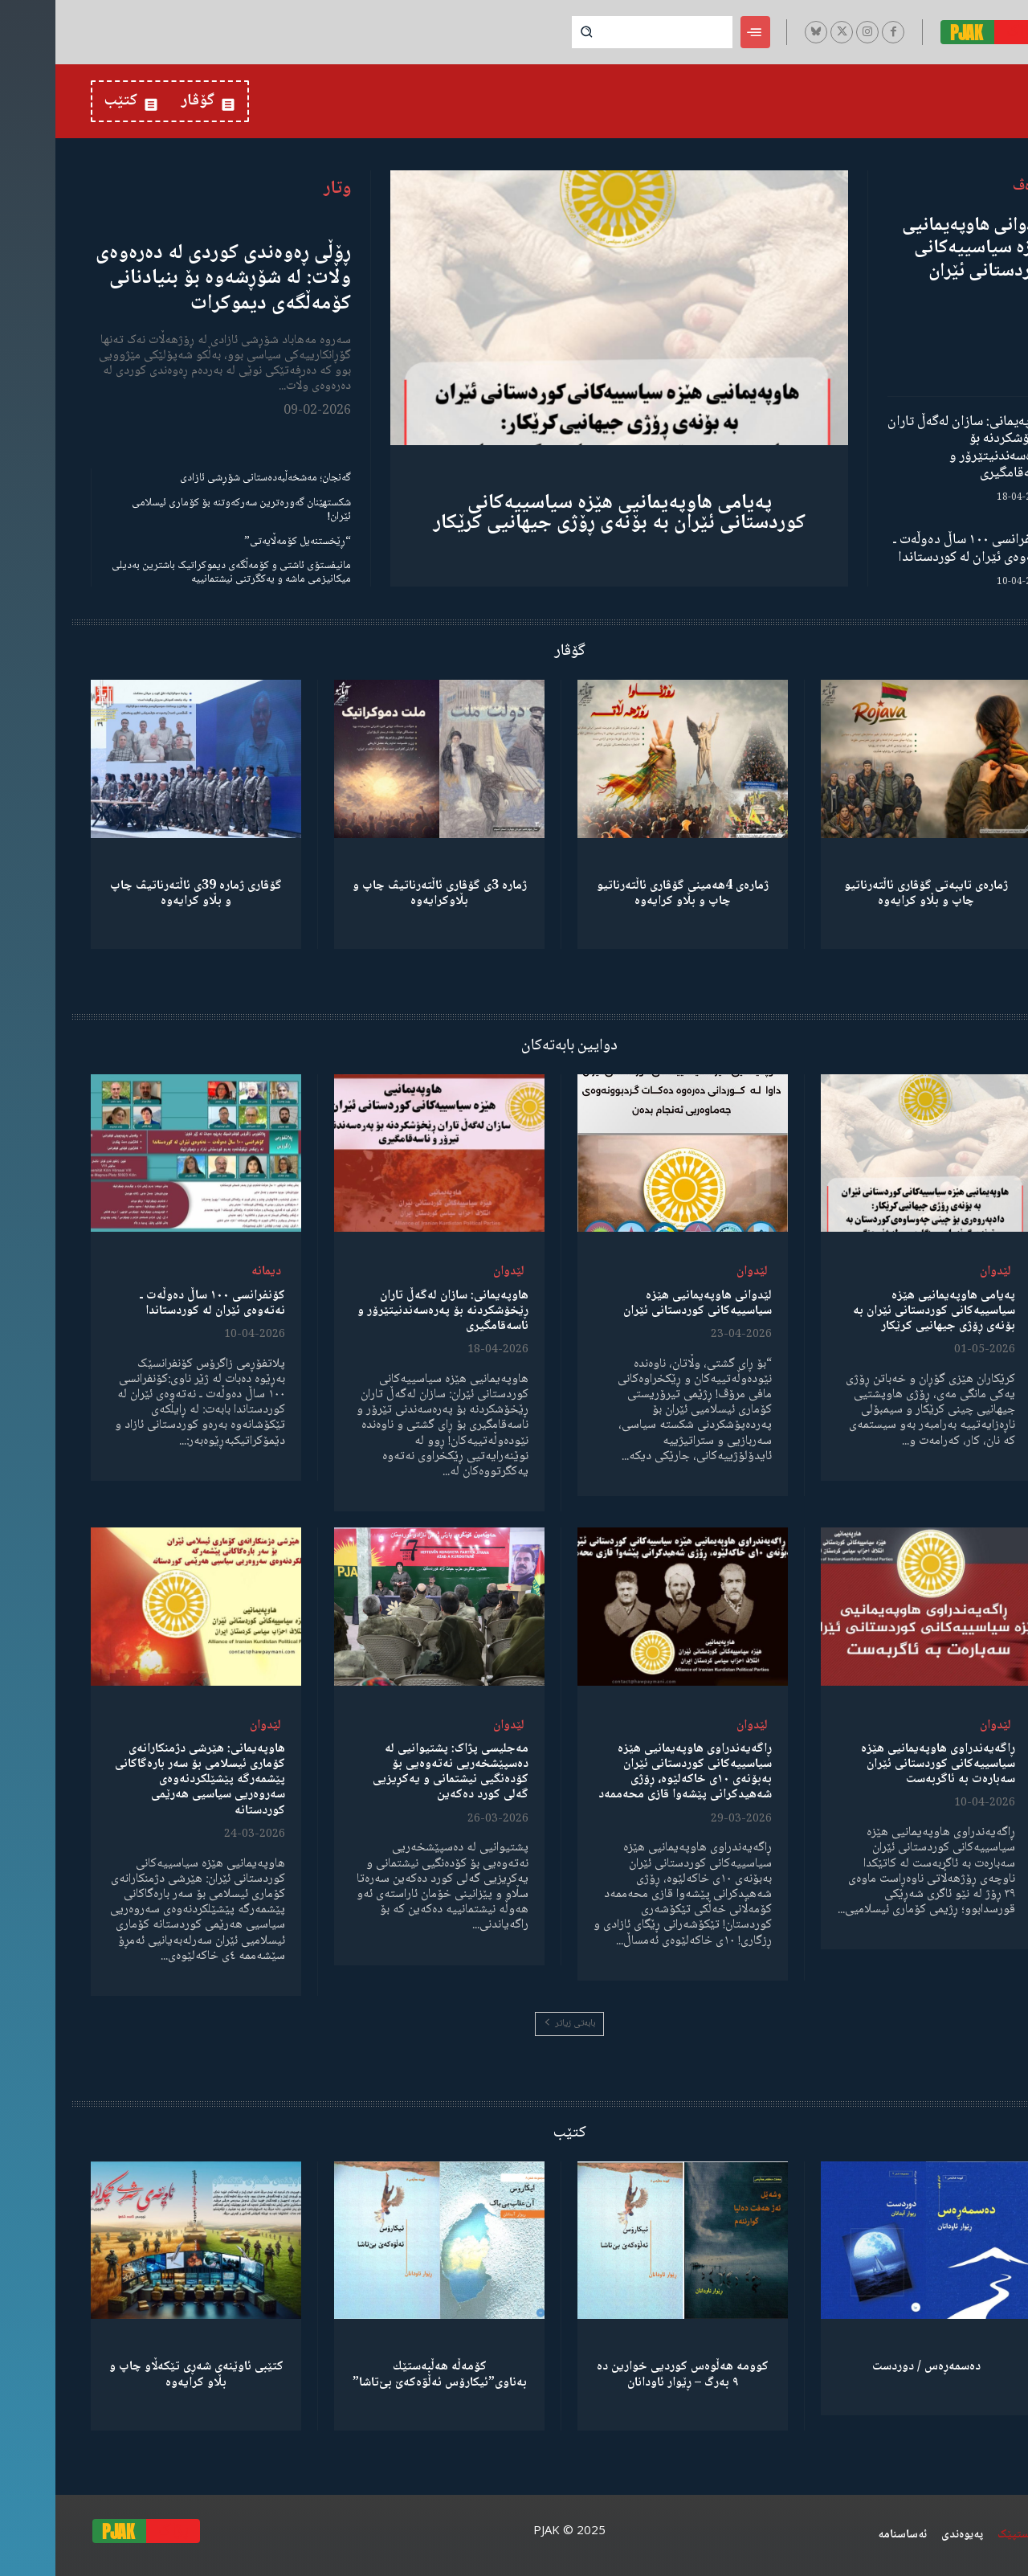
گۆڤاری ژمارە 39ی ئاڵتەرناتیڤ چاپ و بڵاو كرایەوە (140, 893)
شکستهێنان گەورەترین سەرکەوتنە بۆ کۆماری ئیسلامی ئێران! (186, 509)
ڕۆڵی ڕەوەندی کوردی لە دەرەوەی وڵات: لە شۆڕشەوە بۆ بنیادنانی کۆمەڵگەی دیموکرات (168, 278)
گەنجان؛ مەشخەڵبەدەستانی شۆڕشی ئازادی (210, 478)
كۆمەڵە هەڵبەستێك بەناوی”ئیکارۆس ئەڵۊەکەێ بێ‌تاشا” (384, 2374)
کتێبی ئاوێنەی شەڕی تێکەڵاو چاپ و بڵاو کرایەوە (141, 2374)
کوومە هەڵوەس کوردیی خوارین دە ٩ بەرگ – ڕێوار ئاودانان (627, 2374)
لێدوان (940, 1271)
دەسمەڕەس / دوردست (871, 2367)
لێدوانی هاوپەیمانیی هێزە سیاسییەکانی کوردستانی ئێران (919, 248)
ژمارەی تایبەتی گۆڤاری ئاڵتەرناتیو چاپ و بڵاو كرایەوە (871, 893)
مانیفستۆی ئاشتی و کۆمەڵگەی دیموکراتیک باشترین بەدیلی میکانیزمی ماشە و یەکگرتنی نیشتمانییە (176, 572)
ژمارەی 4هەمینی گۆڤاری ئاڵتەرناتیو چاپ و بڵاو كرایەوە (627, 893)
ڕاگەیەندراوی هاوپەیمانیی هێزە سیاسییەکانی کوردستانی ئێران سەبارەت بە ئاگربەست (883, 1764)
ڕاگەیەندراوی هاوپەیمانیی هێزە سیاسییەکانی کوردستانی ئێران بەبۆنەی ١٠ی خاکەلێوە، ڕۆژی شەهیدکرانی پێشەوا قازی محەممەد (629, 1772)
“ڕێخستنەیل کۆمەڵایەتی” (242, 541)
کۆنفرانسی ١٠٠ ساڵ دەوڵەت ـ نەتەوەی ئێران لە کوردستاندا (915, 549)
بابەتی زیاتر (514, 2023)
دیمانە (211, 1271)
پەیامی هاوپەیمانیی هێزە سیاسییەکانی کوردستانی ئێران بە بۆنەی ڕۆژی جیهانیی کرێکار (564, 513)
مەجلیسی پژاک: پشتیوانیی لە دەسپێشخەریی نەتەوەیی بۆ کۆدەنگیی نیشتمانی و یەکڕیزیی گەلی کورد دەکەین (395, 1772)
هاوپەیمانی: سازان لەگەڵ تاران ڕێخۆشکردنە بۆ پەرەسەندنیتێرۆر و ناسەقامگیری (912, 448)
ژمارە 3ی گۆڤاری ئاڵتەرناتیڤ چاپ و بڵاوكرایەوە (384, 893)
